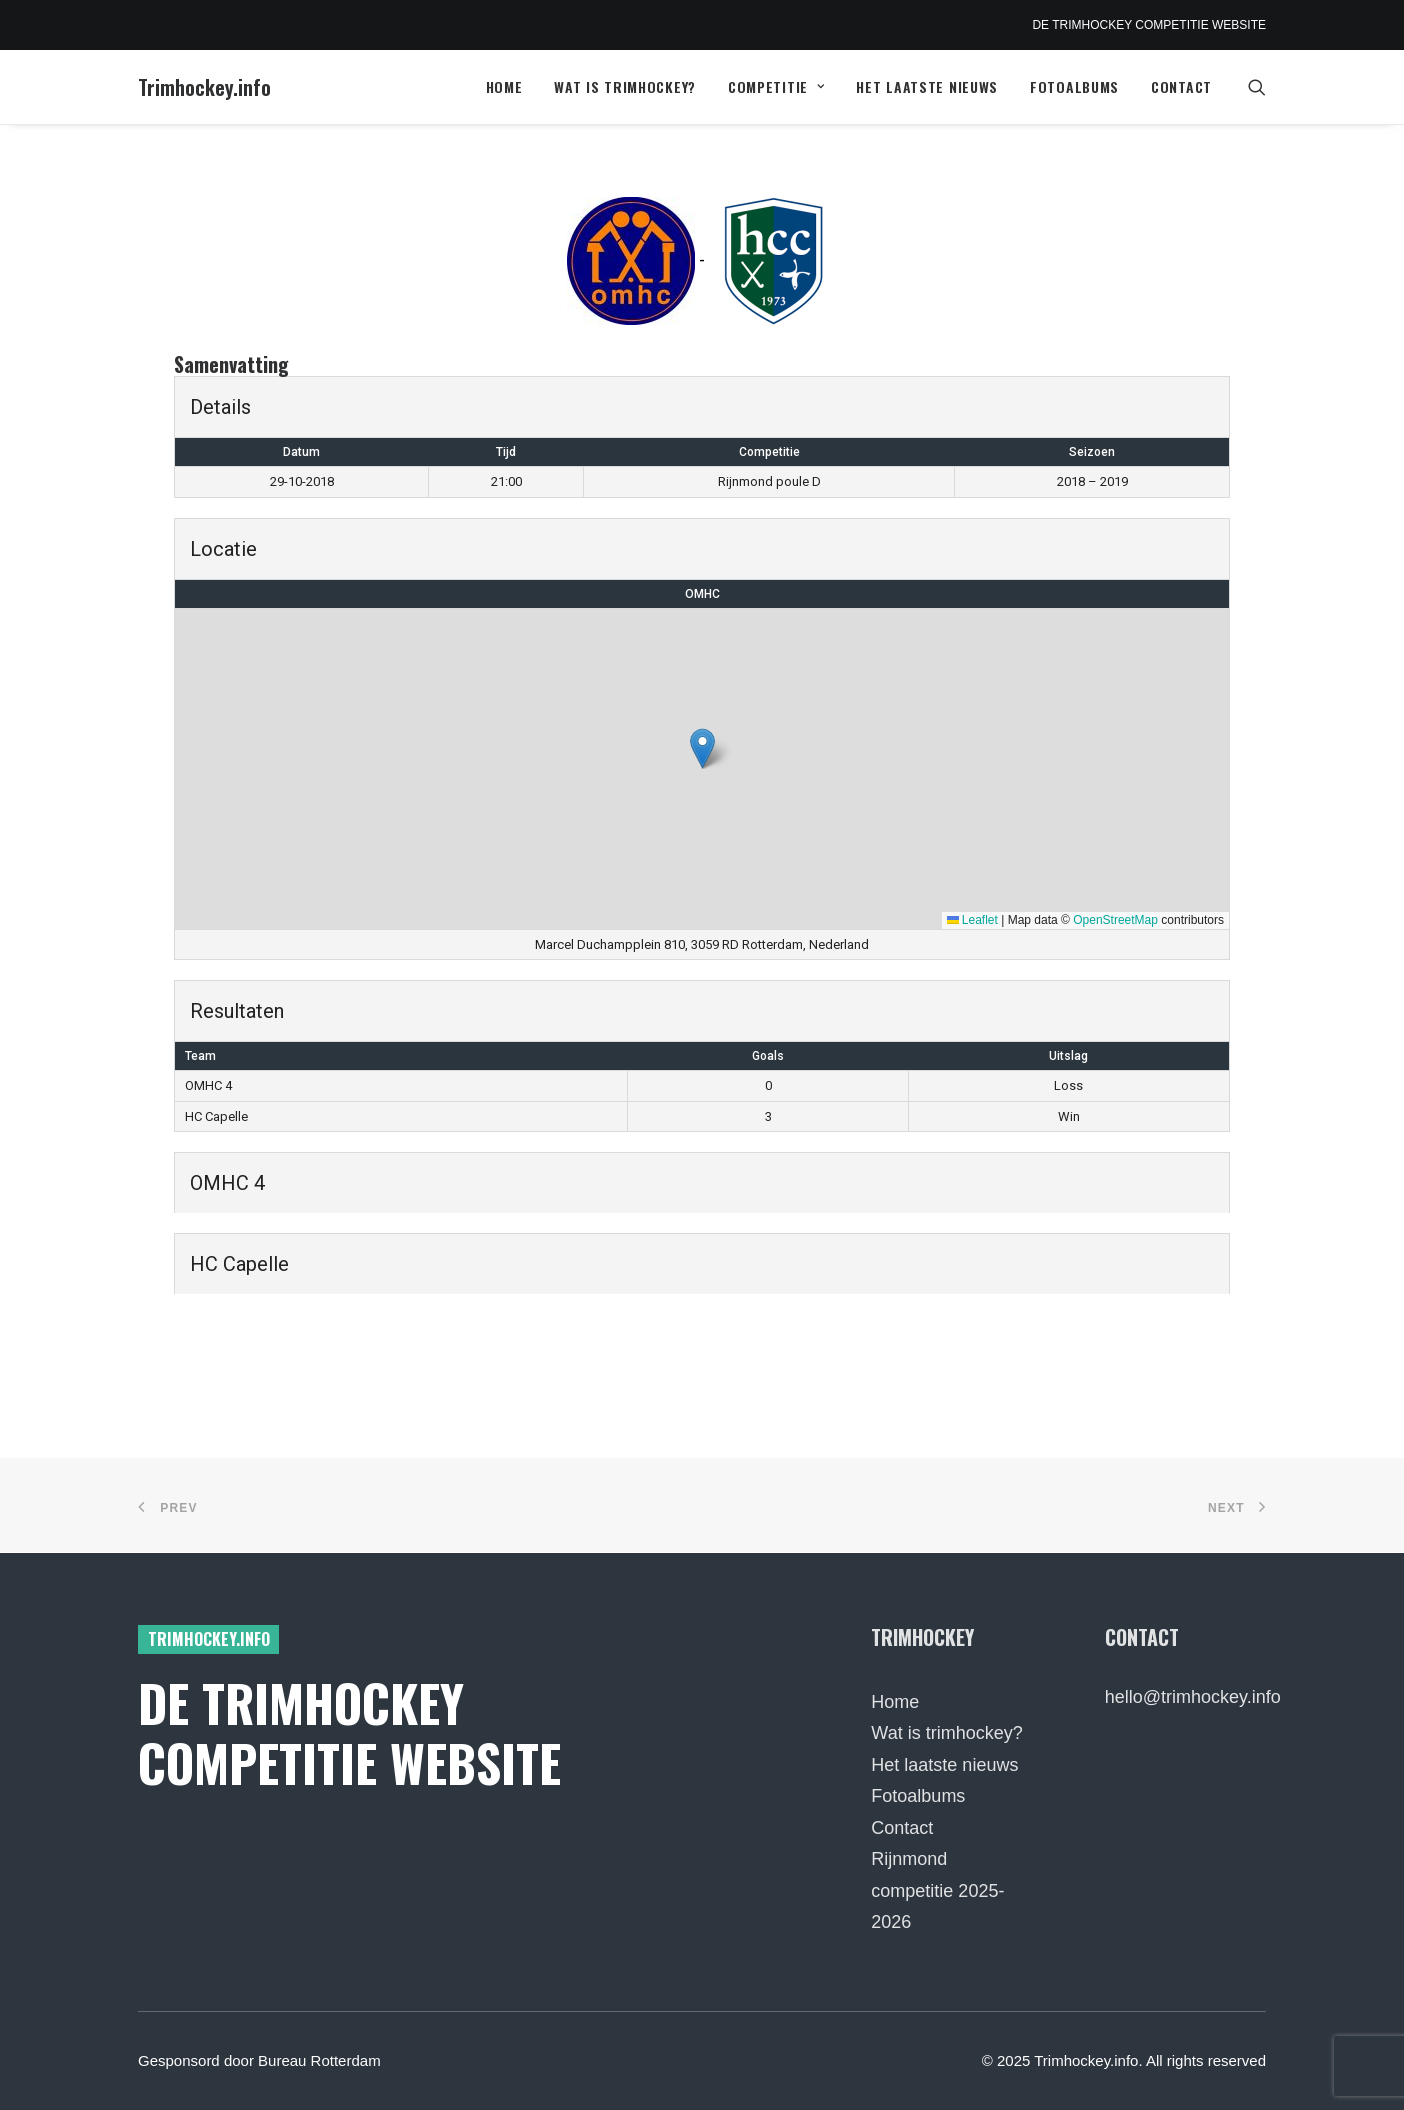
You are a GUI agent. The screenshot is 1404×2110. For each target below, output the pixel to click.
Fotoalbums (1074, 86)
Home (504, 86)
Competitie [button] (776, 86)
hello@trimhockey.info (1193, 1697)
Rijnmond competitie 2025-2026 (937, 1890)
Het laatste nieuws (927, 86)
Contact (1181, 86)
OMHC (702, 594)
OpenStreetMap (1115, 920)
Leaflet (972, 920)
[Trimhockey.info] (204, 87)
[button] (1257, 87)
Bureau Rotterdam (319, 2060)
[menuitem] (504, 87)
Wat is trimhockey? (625, 86)
